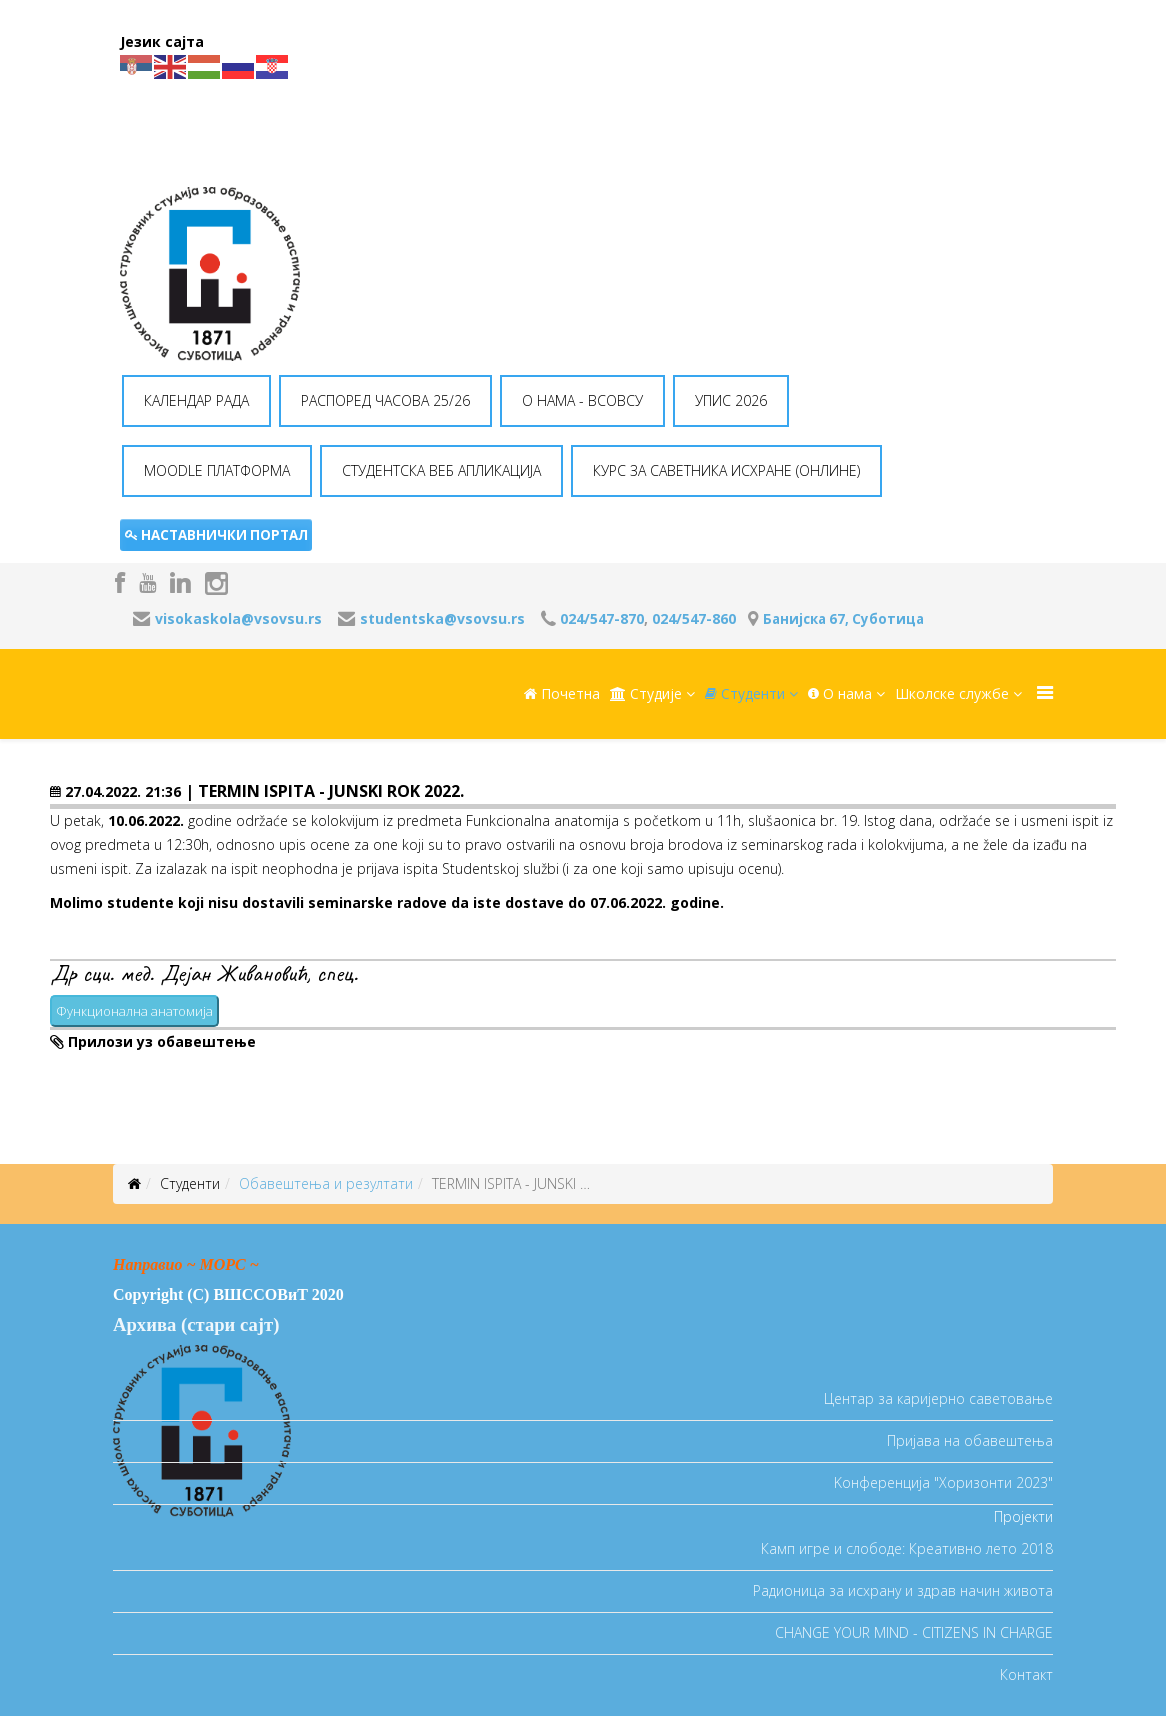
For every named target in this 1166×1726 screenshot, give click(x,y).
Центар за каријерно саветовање (938, 1398)
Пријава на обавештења (970, 1440)
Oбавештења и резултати (326, 1183)
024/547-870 (602, 618)
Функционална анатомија (134, 1011)
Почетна (562, 693)
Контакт (1026, 1674)
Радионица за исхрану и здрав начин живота (903, 1590)
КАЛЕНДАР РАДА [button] (196, 400)
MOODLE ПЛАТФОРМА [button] (217, 470)
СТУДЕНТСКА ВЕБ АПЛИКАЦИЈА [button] (441, 470)
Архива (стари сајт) (196, 1324)
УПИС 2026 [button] (731, 400)
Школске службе (952, 693)
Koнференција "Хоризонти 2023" (943, 1482)
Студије (646, 693)
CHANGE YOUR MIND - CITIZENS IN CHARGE (914, 1632)
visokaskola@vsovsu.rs (238, 618)
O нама (840, 693)
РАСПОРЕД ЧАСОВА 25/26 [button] (385, 400)
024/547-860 (694, 618)
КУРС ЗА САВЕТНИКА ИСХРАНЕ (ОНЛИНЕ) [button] (726, 470)
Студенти (745, 693)
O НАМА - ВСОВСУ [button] (582, 400)
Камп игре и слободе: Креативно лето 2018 (907, 1548)
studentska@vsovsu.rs (442, 618)
